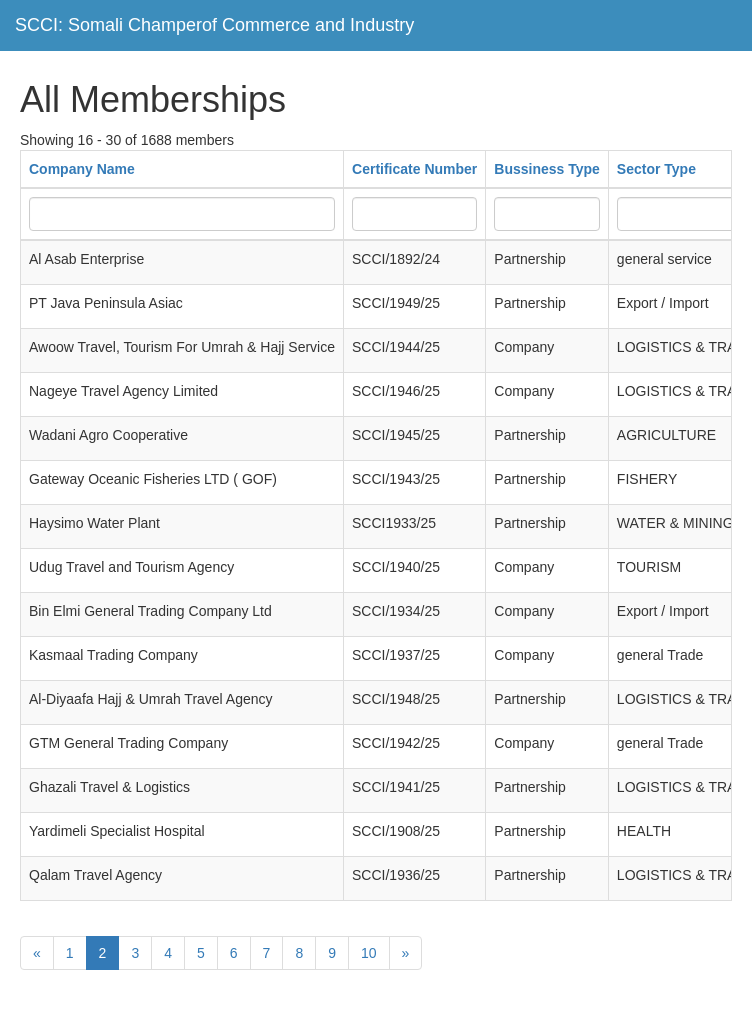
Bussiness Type (547, 169)
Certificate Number (414, 169)
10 (369, 953)
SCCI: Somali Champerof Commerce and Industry (214, 25)
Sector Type (656, 169)
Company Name (82, 169)
